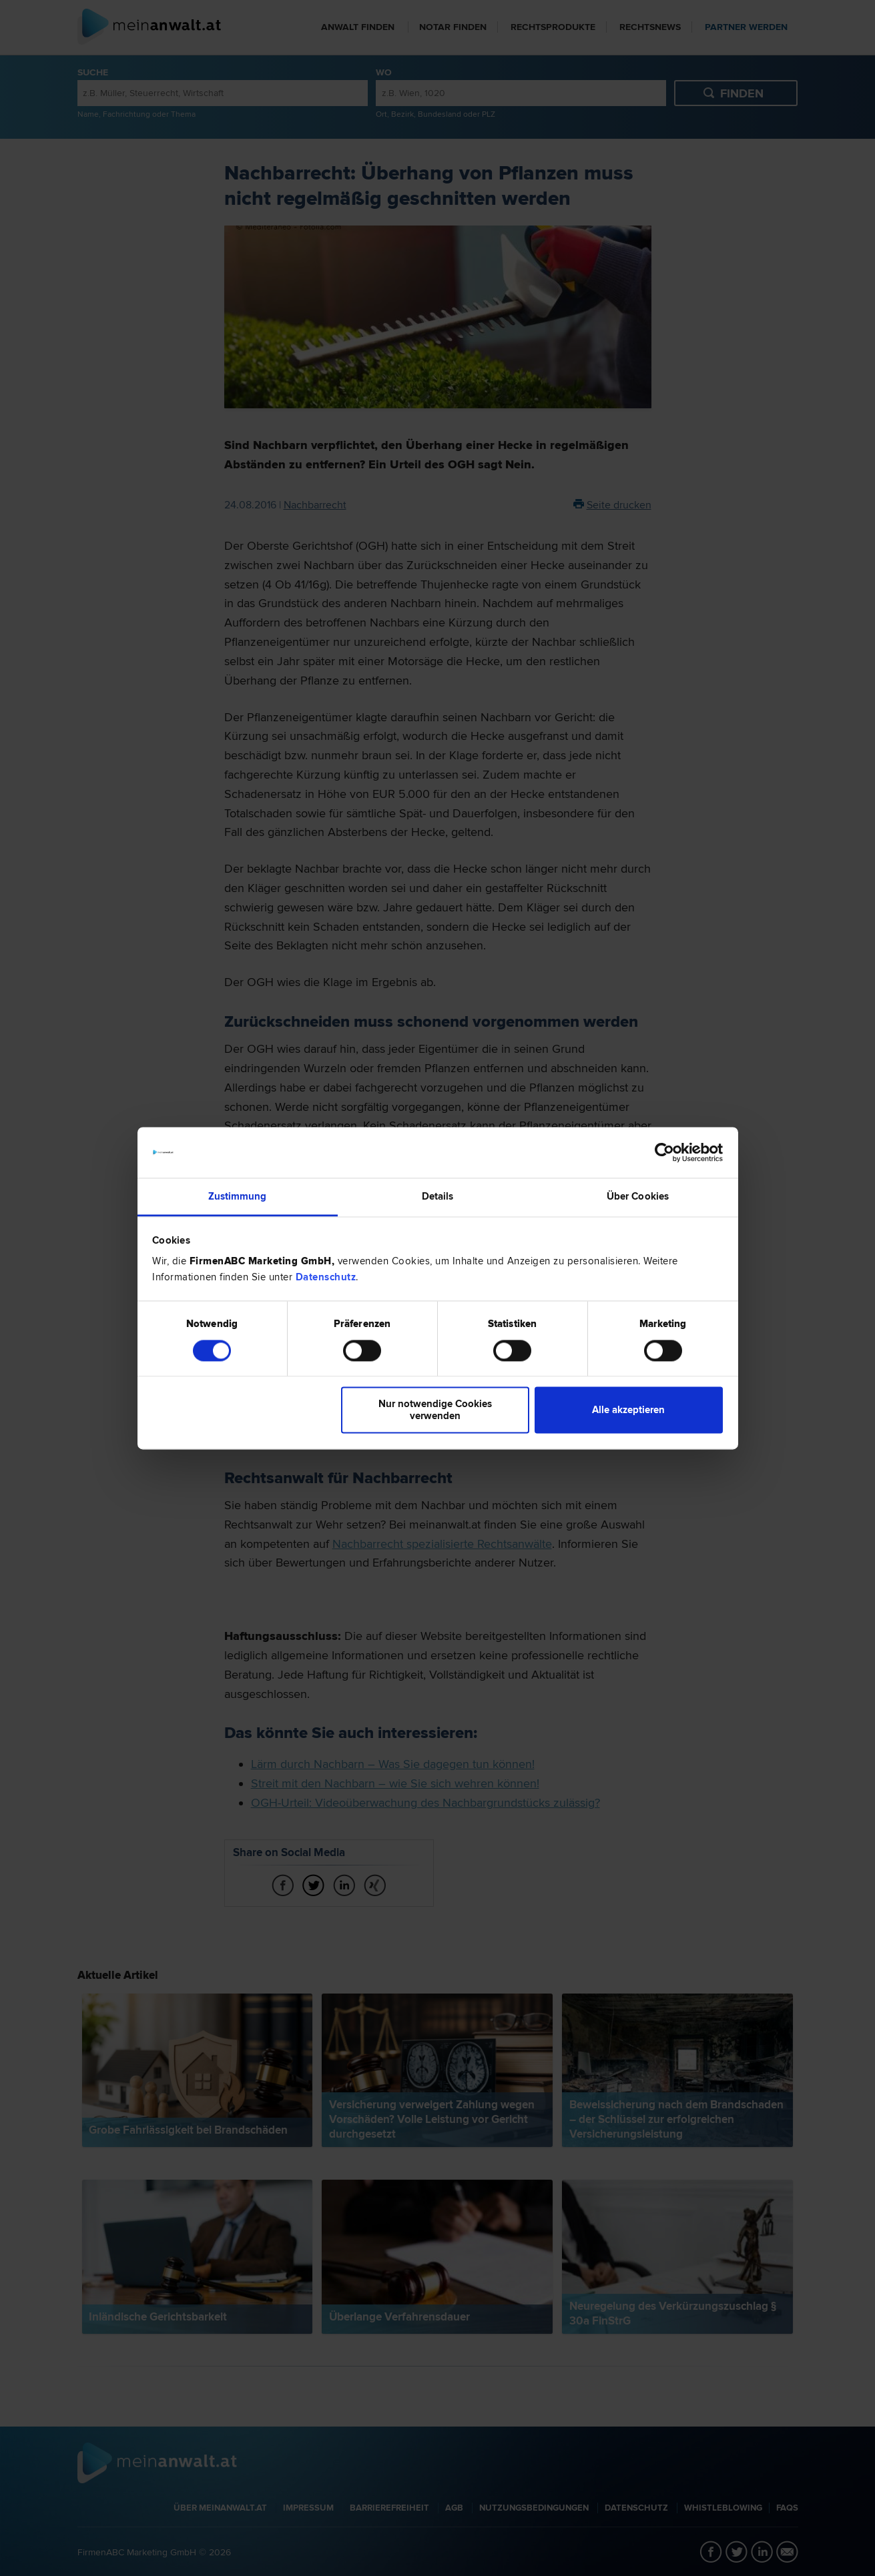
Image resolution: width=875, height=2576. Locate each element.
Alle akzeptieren (628, 1410)
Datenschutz (326, 1278)
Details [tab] (438, 1197)
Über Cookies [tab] (638, 1197)
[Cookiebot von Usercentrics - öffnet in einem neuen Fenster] (664, 1152)
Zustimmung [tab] (237, 1197)
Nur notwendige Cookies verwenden (435, 1410)
